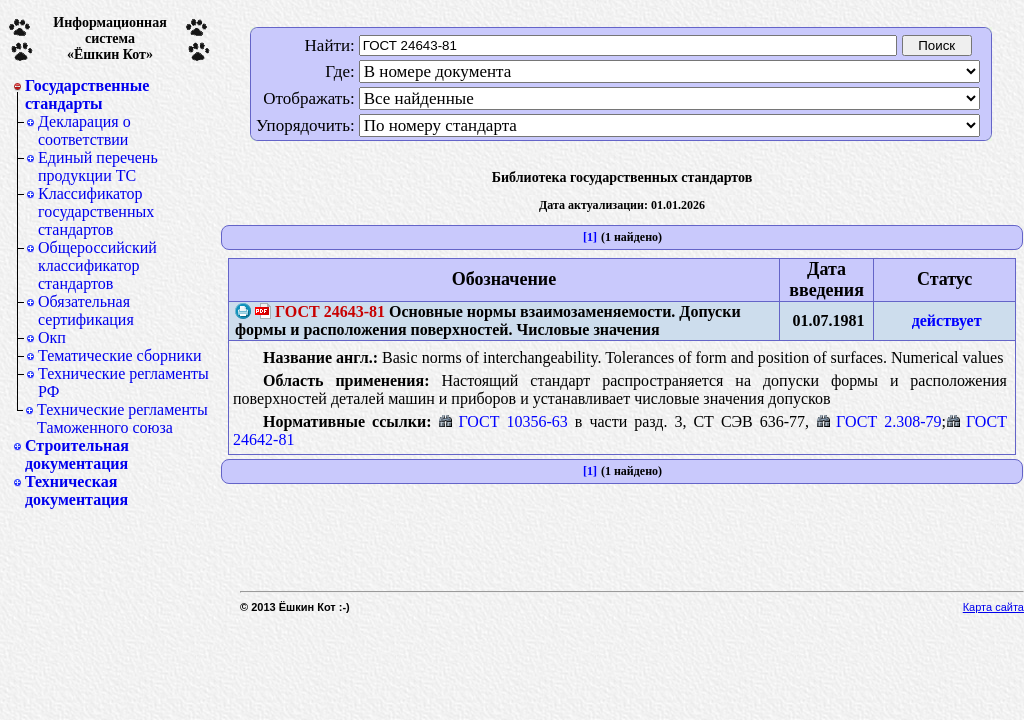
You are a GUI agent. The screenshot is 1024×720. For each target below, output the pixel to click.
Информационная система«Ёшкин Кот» (110, 38)
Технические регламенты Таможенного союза (122, 418)
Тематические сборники (120, 355)
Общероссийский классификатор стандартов (97, 265)
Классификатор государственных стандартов (96, 211)
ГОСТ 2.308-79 (878, 421)
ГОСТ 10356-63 (502, 421)
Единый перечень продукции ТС (98, 166)
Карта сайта (993, 607)
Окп (52, 337)
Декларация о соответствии (84, 130)
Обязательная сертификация (86, 310)
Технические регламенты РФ (123, 382)
